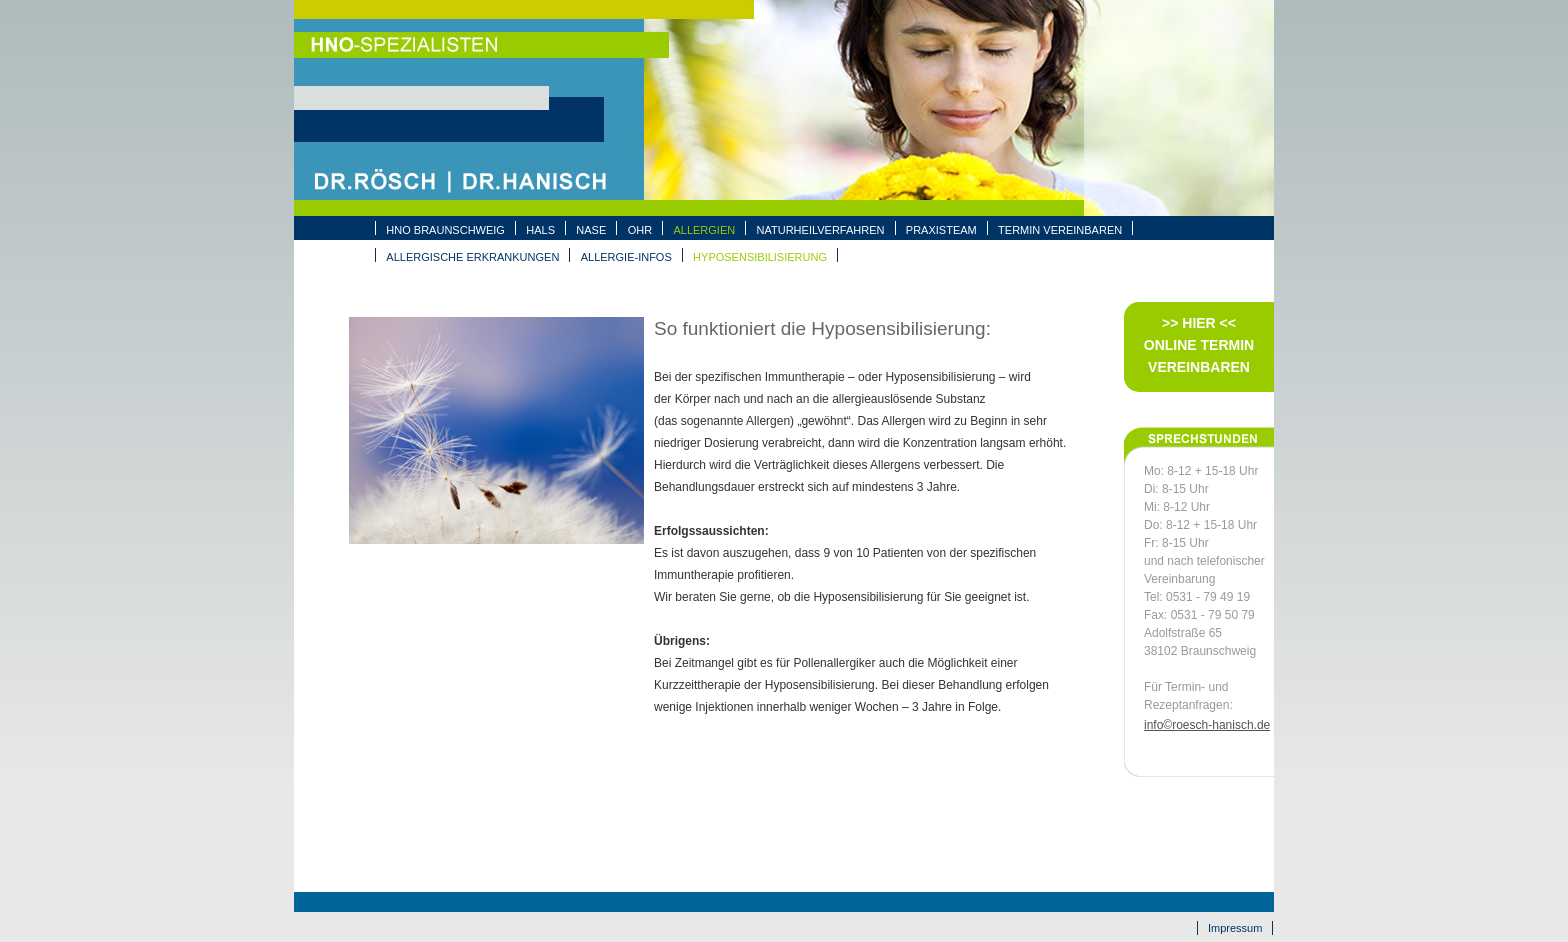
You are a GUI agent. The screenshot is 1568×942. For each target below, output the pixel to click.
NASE (591, 230)
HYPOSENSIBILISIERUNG (760, 257)
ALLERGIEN (704, 230)
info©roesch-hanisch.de (1207, 725)
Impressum (1235, 928)
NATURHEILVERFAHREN (821, 230)
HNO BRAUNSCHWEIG (445, 230)
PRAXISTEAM (941, 230)
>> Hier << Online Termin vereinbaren (1199, 345)
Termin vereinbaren (1060, 230)
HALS (540, 230)
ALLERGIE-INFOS (626, 257)
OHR (640, 230)
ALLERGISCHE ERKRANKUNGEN (472, 257)
